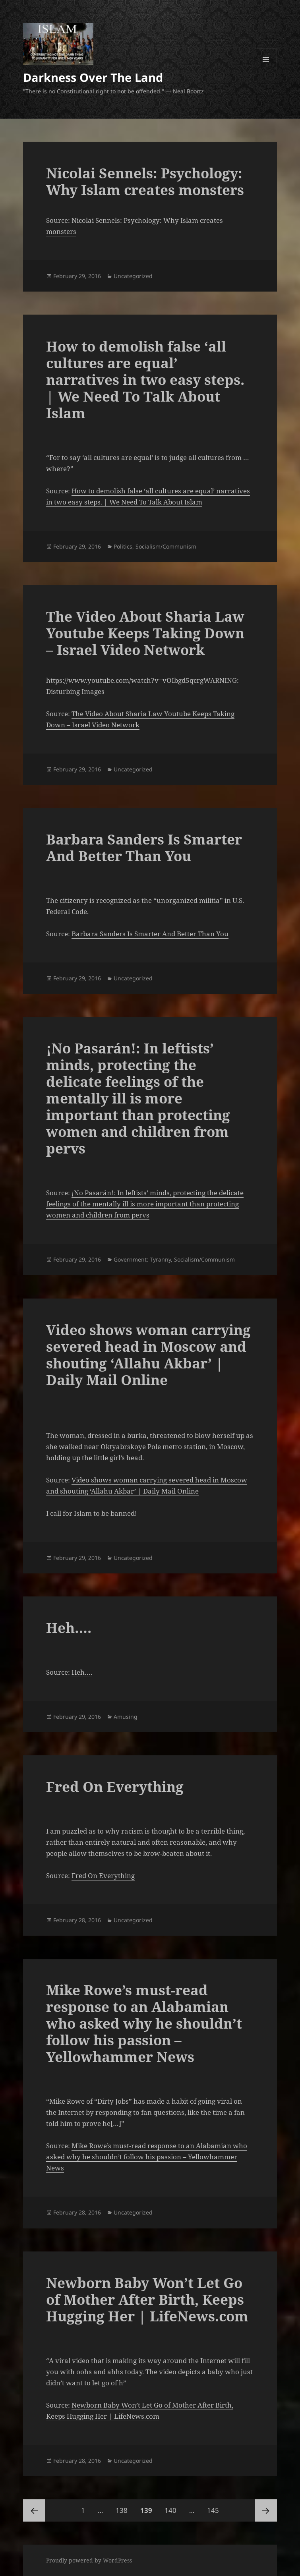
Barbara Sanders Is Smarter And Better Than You (144, 847)
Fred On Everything (115, 1786)
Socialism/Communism (165, 546)
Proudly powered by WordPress (89, 2560)
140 (172, 2507)
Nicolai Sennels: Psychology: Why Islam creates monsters (145, 181)
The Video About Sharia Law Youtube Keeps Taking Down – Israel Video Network (145, 633)
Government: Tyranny (142, 1259)
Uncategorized (133, 276)
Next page (266, 2510)
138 (123, 2507)
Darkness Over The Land (93, 77)
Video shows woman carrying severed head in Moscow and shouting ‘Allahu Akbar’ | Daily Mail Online (148, 1354)
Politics (123, 546)
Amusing (125, 1716)
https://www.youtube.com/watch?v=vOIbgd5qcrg (124, 680)
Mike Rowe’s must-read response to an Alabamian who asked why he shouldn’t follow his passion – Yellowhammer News (144, 2023)
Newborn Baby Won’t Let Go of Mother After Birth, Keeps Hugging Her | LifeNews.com (147, 2299)
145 (215, 2507)
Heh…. (68, 1627)
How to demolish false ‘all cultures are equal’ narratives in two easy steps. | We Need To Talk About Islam (145, 379)
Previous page (34, 2510)
